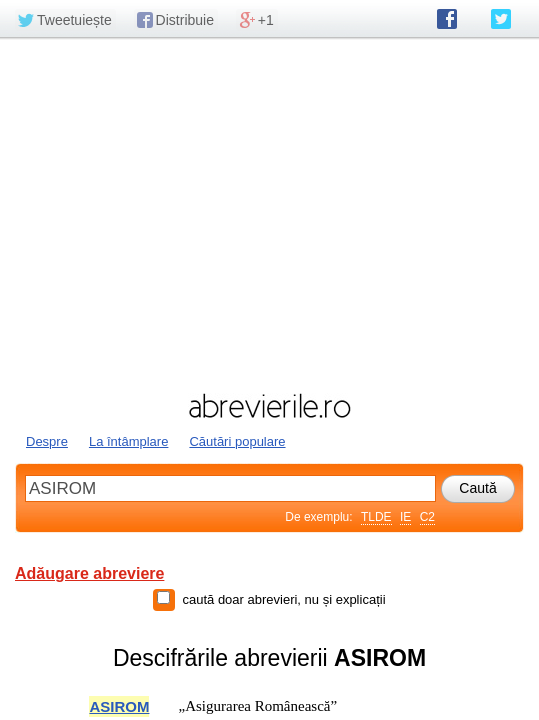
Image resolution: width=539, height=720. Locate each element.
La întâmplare (129, 441)
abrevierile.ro (269, 406)
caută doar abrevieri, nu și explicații (283, 599)
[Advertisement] (269, 213)
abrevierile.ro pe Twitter (501, 19)
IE (405, 517)
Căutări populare (237, 441)
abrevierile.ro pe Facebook (447, 19)
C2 (427, 517)
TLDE (376, 517)
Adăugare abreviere (89, 573)
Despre (47, 441)
